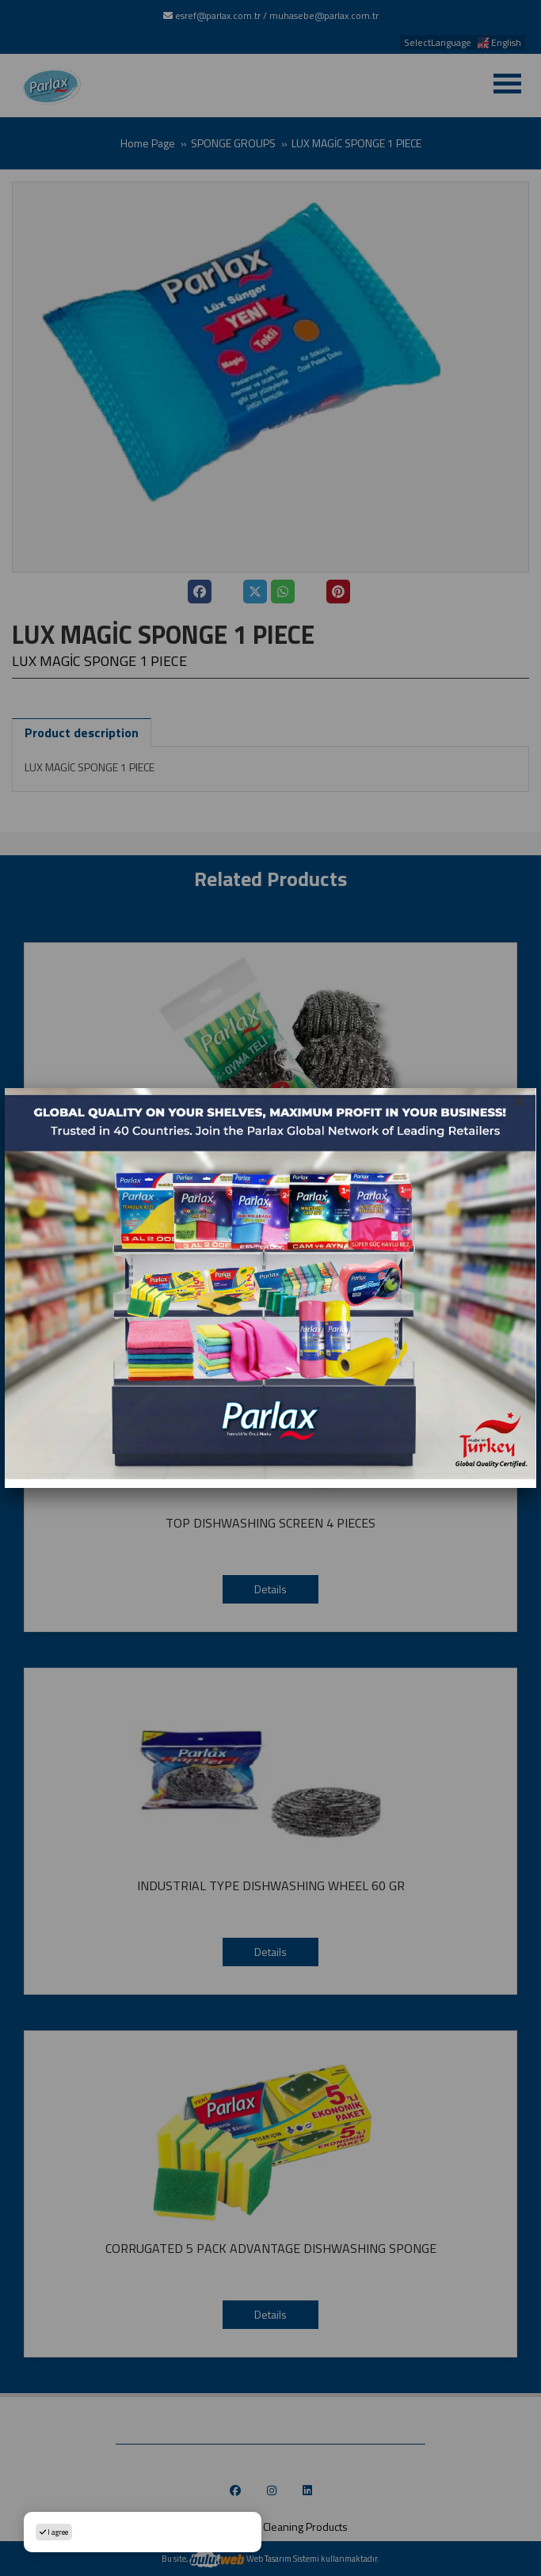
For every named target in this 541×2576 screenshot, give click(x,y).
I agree (54, 2532)
